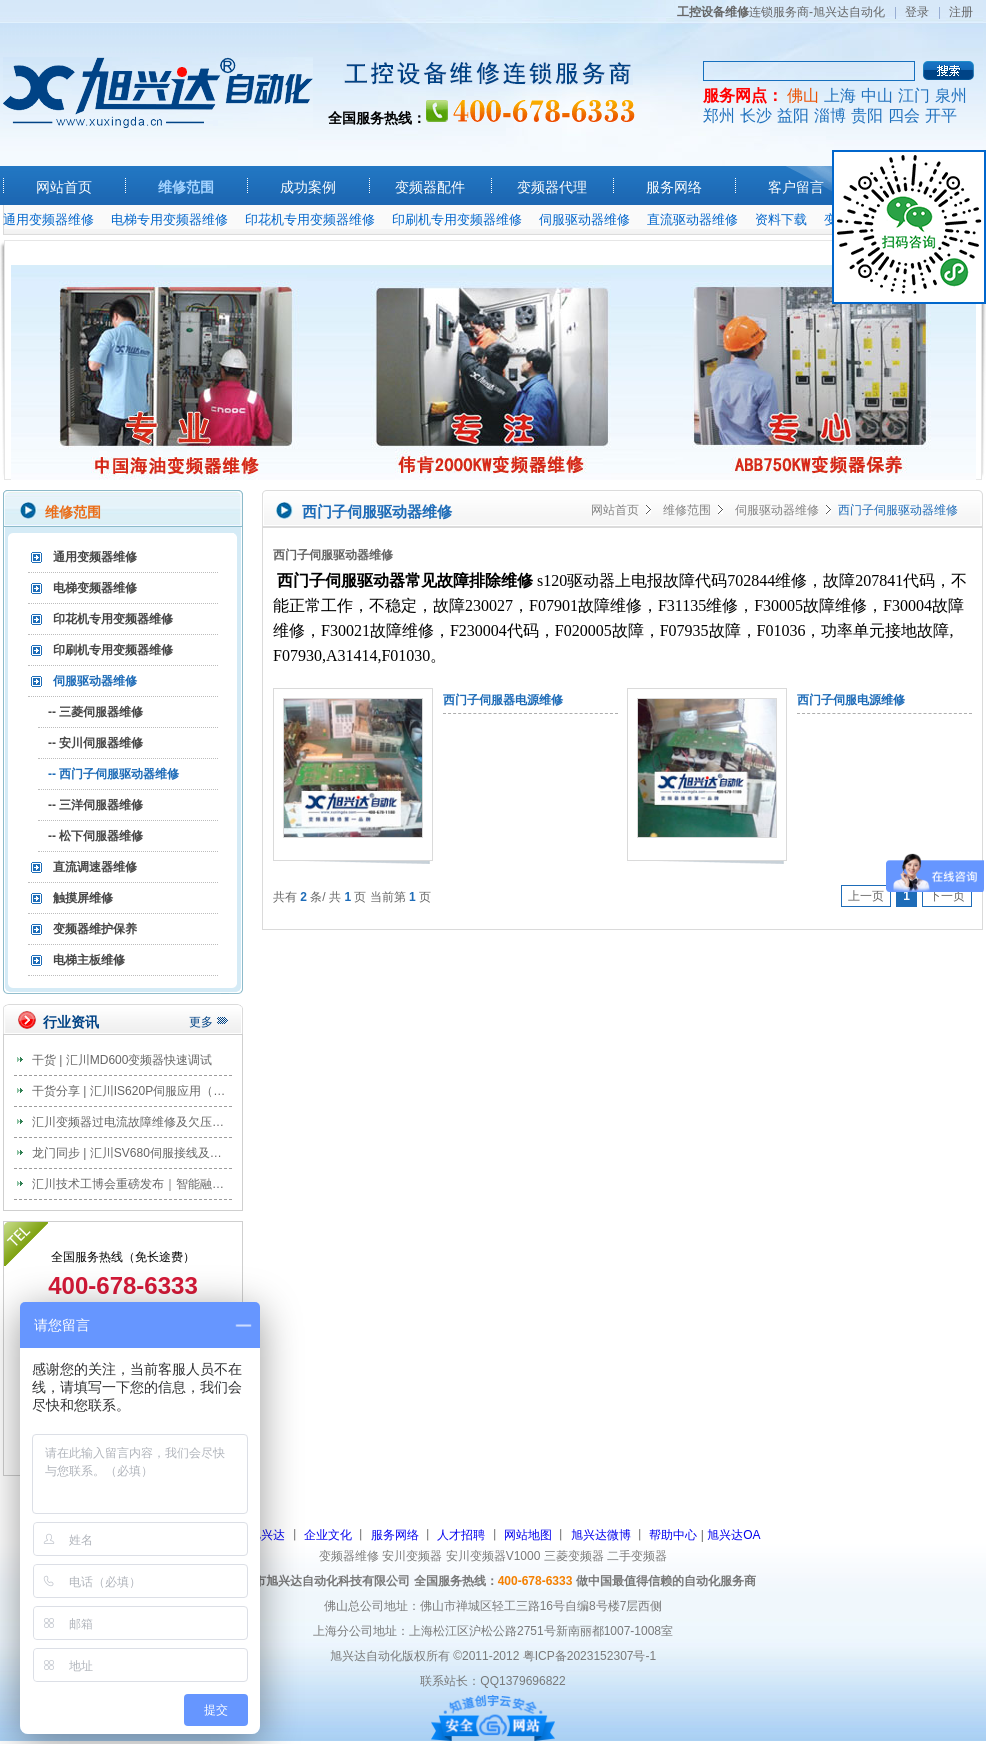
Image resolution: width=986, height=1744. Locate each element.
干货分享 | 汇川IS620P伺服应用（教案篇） (146, 1091)
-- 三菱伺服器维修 (95, 712)
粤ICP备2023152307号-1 (589, 1656)
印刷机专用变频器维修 (457, 219)
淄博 (830, 115)
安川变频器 (412, 1556)
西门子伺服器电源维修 (503, 700)
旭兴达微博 (601, 1535)
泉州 (951, 95)
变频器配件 (430, 187)
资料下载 (781, 219)
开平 (941, 115)
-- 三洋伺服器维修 (95, 805)
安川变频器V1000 (493, 1556)
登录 (917, 12)
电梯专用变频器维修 (169, 219)
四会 (904, 115)
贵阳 (867, 115)
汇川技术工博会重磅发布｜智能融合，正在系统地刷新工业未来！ (206, 1184)
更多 (201, 1022)
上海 (840, 95)
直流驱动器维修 (692, 219)
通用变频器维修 (48, 219)
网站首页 (64, 187)
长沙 (756, 115)
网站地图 (528, 1535)
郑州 (719, 115)
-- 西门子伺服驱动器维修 (113, 774)
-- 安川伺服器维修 (95, 743)
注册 (961, 12)
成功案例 (308, 187)
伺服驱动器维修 (584, 219)
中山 (877, 95)
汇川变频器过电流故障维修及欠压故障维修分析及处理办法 (188, 1122)
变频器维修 (349, 1556)
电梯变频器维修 (95, 588)
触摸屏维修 (83, 898)
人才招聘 (461, 1535)
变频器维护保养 (95, 929)
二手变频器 (637, 1556)
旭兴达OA (733, 1535)
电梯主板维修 (89, 960)
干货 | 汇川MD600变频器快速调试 (122, 1060)
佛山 (803, 95)
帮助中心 (673, 1535)
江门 (914, 95)
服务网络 (674, 187)
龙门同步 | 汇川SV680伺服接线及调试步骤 (145, 1153)
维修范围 (186, 187)
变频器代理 (552, 187)
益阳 (793, 115)
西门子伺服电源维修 (851, 700)
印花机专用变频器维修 (310, 219)
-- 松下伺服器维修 (95, 836)
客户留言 (796, 187)
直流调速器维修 (95, 867)
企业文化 (328, 1535)
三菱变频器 (574, 1556)
